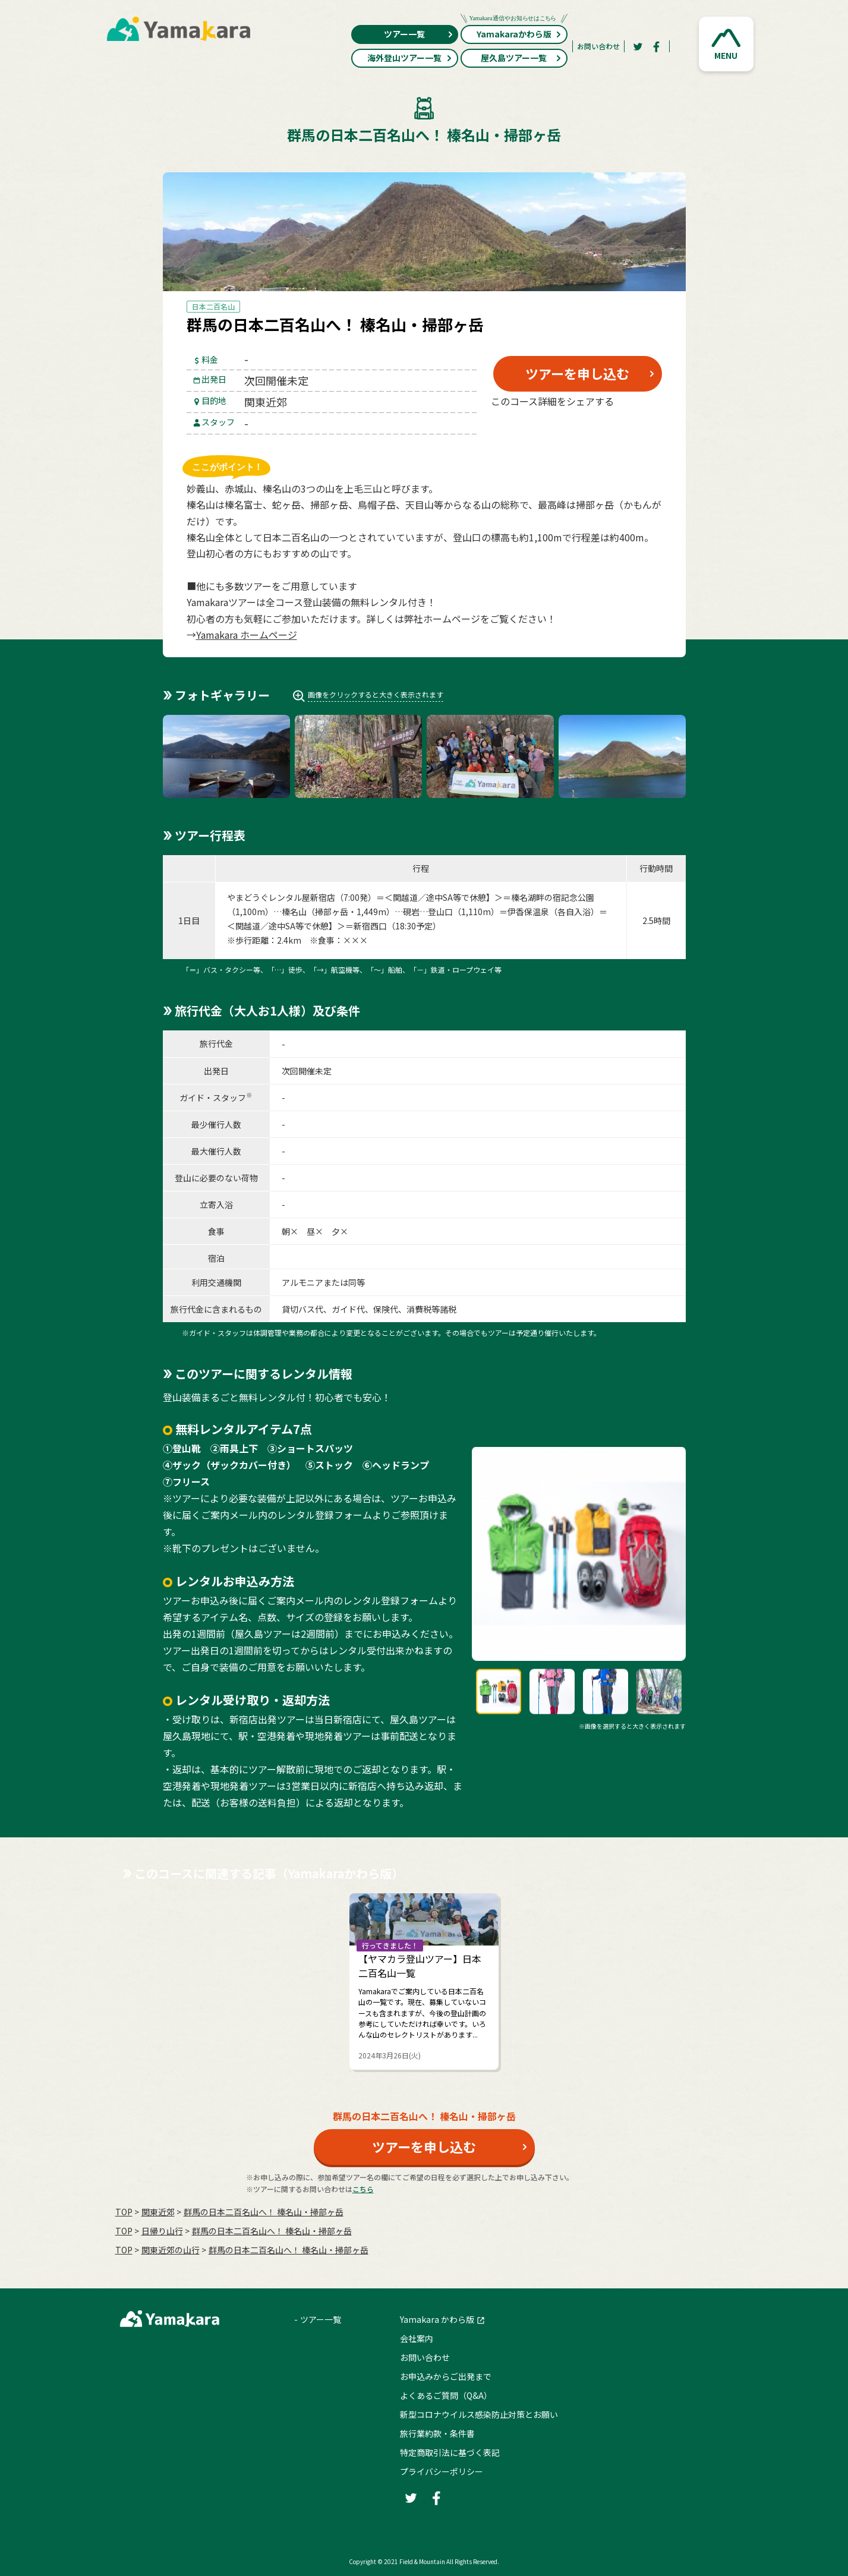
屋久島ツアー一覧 (521, 58)
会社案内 (416, 2338)
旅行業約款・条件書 (437, 2433)
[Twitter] (637, 46)
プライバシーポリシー (441, 2471)
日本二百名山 (213, 306)
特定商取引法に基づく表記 (450, 2452)
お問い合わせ (598, 46)
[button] (726, 44)
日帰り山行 (162, 2231)
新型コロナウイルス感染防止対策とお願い (479, 2414)
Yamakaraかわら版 (514, 32)
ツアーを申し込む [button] (577, 373)
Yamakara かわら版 (437, 2319)
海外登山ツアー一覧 (409, 58)
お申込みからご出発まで (445, 2376)
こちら (363, 2189)
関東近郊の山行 (170, 2250)
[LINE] (635, 429)
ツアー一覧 (418, 34)
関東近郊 (158, 2212)
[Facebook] (656, 46)
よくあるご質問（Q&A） (446, 2395)
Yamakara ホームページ (246, 635)
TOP (124, 2212)
